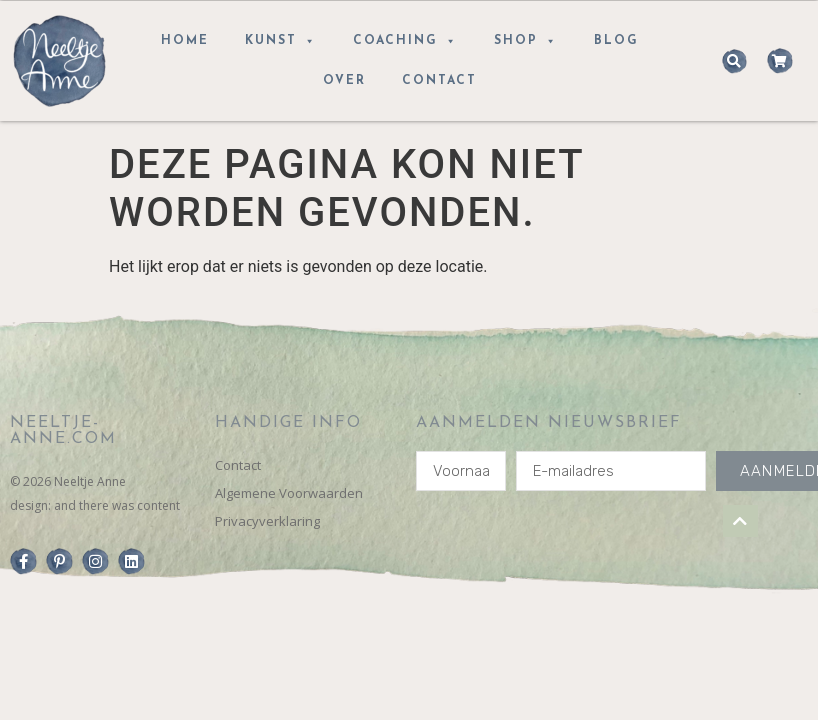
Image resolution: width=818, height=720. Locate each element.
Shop (526, 41)
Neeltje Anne (90, 481)
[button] (734, 61)
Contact (439, 81)
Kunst (281, 41)
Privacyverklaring (267, 521)
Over (344, 81)
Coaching (405, 41)
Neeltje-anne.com (63, 431)
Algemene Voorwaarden (289, 493)
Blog (616, 41)
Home (185, 41)
